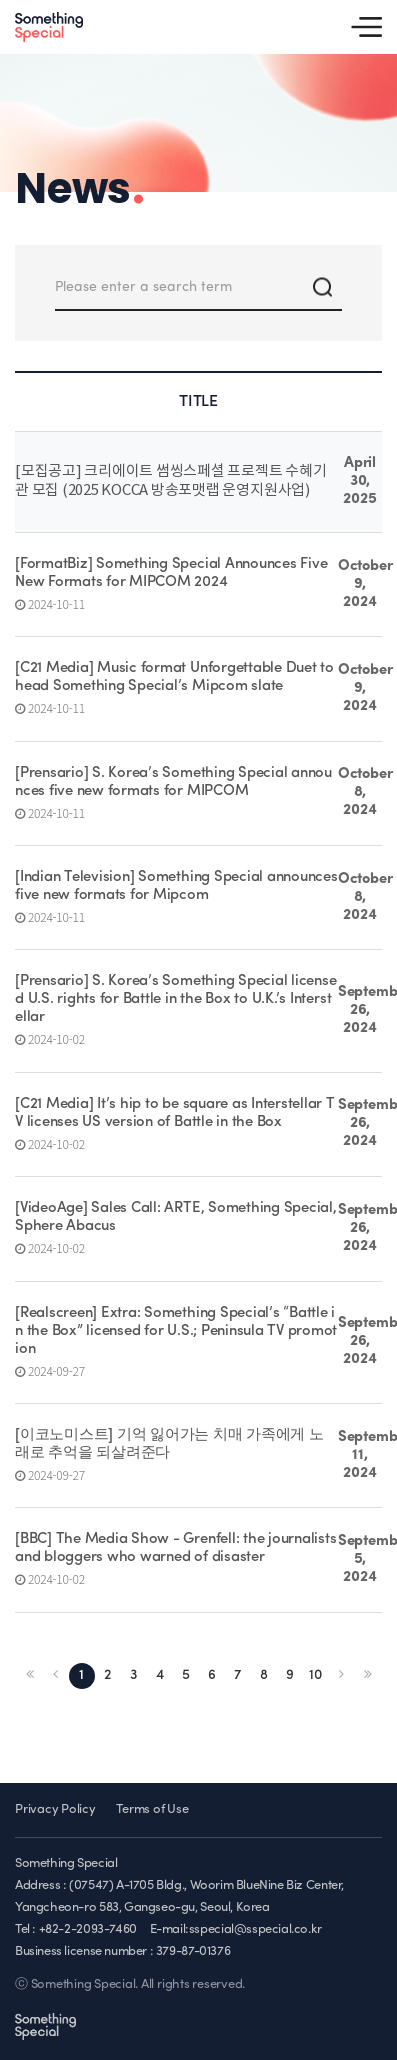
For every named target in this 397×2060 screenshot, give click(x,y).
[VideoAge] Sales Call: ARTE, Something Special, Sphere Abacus (176, 1217)
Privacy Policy (55, 1809)
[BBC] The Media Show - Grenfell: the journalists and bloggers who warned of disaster (175, 1548)
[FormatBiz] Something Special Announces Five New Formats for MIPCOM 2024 (171, 573)
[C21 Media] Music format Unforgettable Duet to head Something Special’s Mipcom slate (174, 677)
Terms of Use (152, 1809)
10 (315, 1675)
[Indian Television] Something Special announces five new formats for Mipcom (176, 886)
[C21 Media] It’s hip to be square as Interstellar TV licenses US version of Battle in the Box (175, 1113)
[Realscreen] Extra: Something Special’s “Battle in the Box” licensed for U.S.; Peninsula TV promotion (176, 1331)
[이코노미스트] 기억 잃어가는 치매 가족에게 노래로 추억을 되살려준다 (169, 1444)
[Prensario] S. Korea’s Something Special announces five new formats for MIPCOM (173, 782)
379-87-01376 (193, 1951)
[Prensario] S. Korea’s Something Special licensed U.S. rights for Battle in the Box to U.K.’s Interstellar (175, 999)
